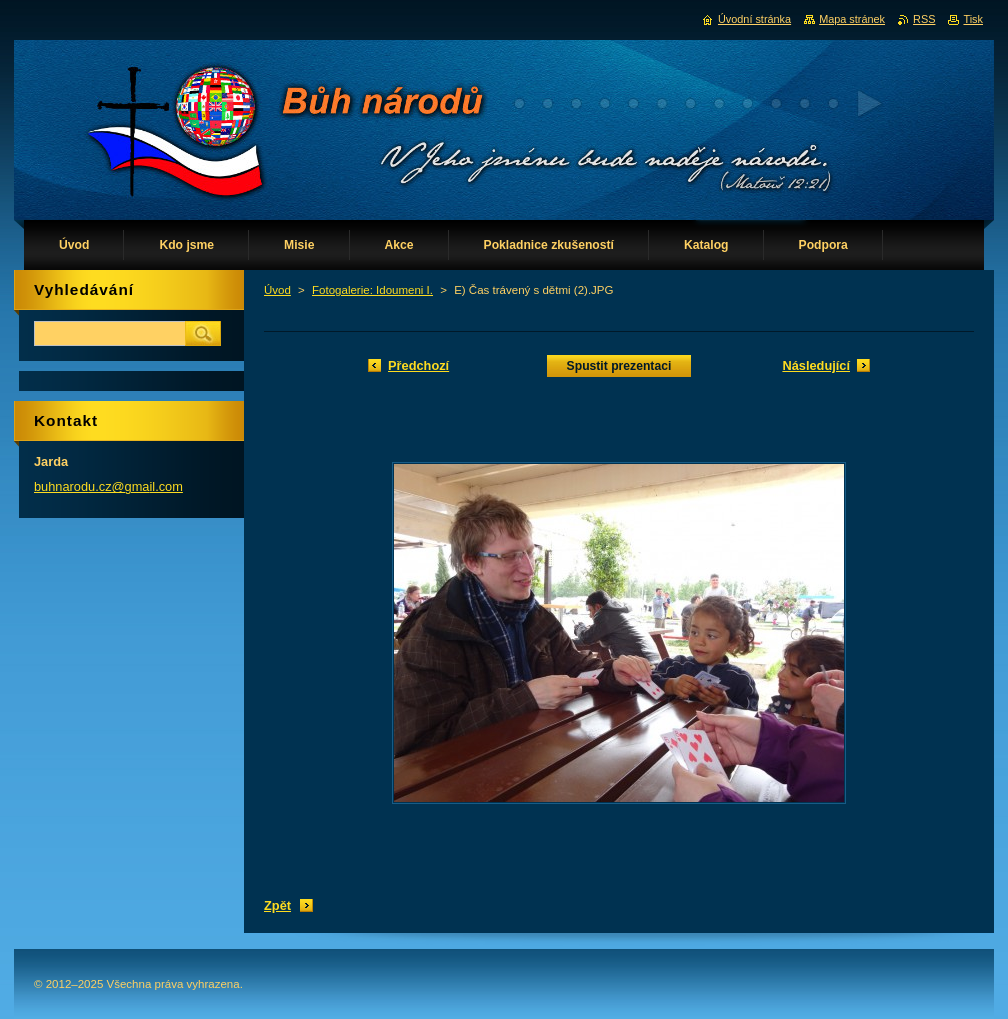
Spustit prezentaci (619, 366)
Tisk (973, 19)
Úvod (277, 290)
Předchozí (418, 365)
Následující (816, 365)
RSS (924, 19)
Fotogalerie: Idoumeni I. (372, 290)
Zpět (277, 905)
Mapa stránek (852, 19)
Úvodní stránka (754, 19)
